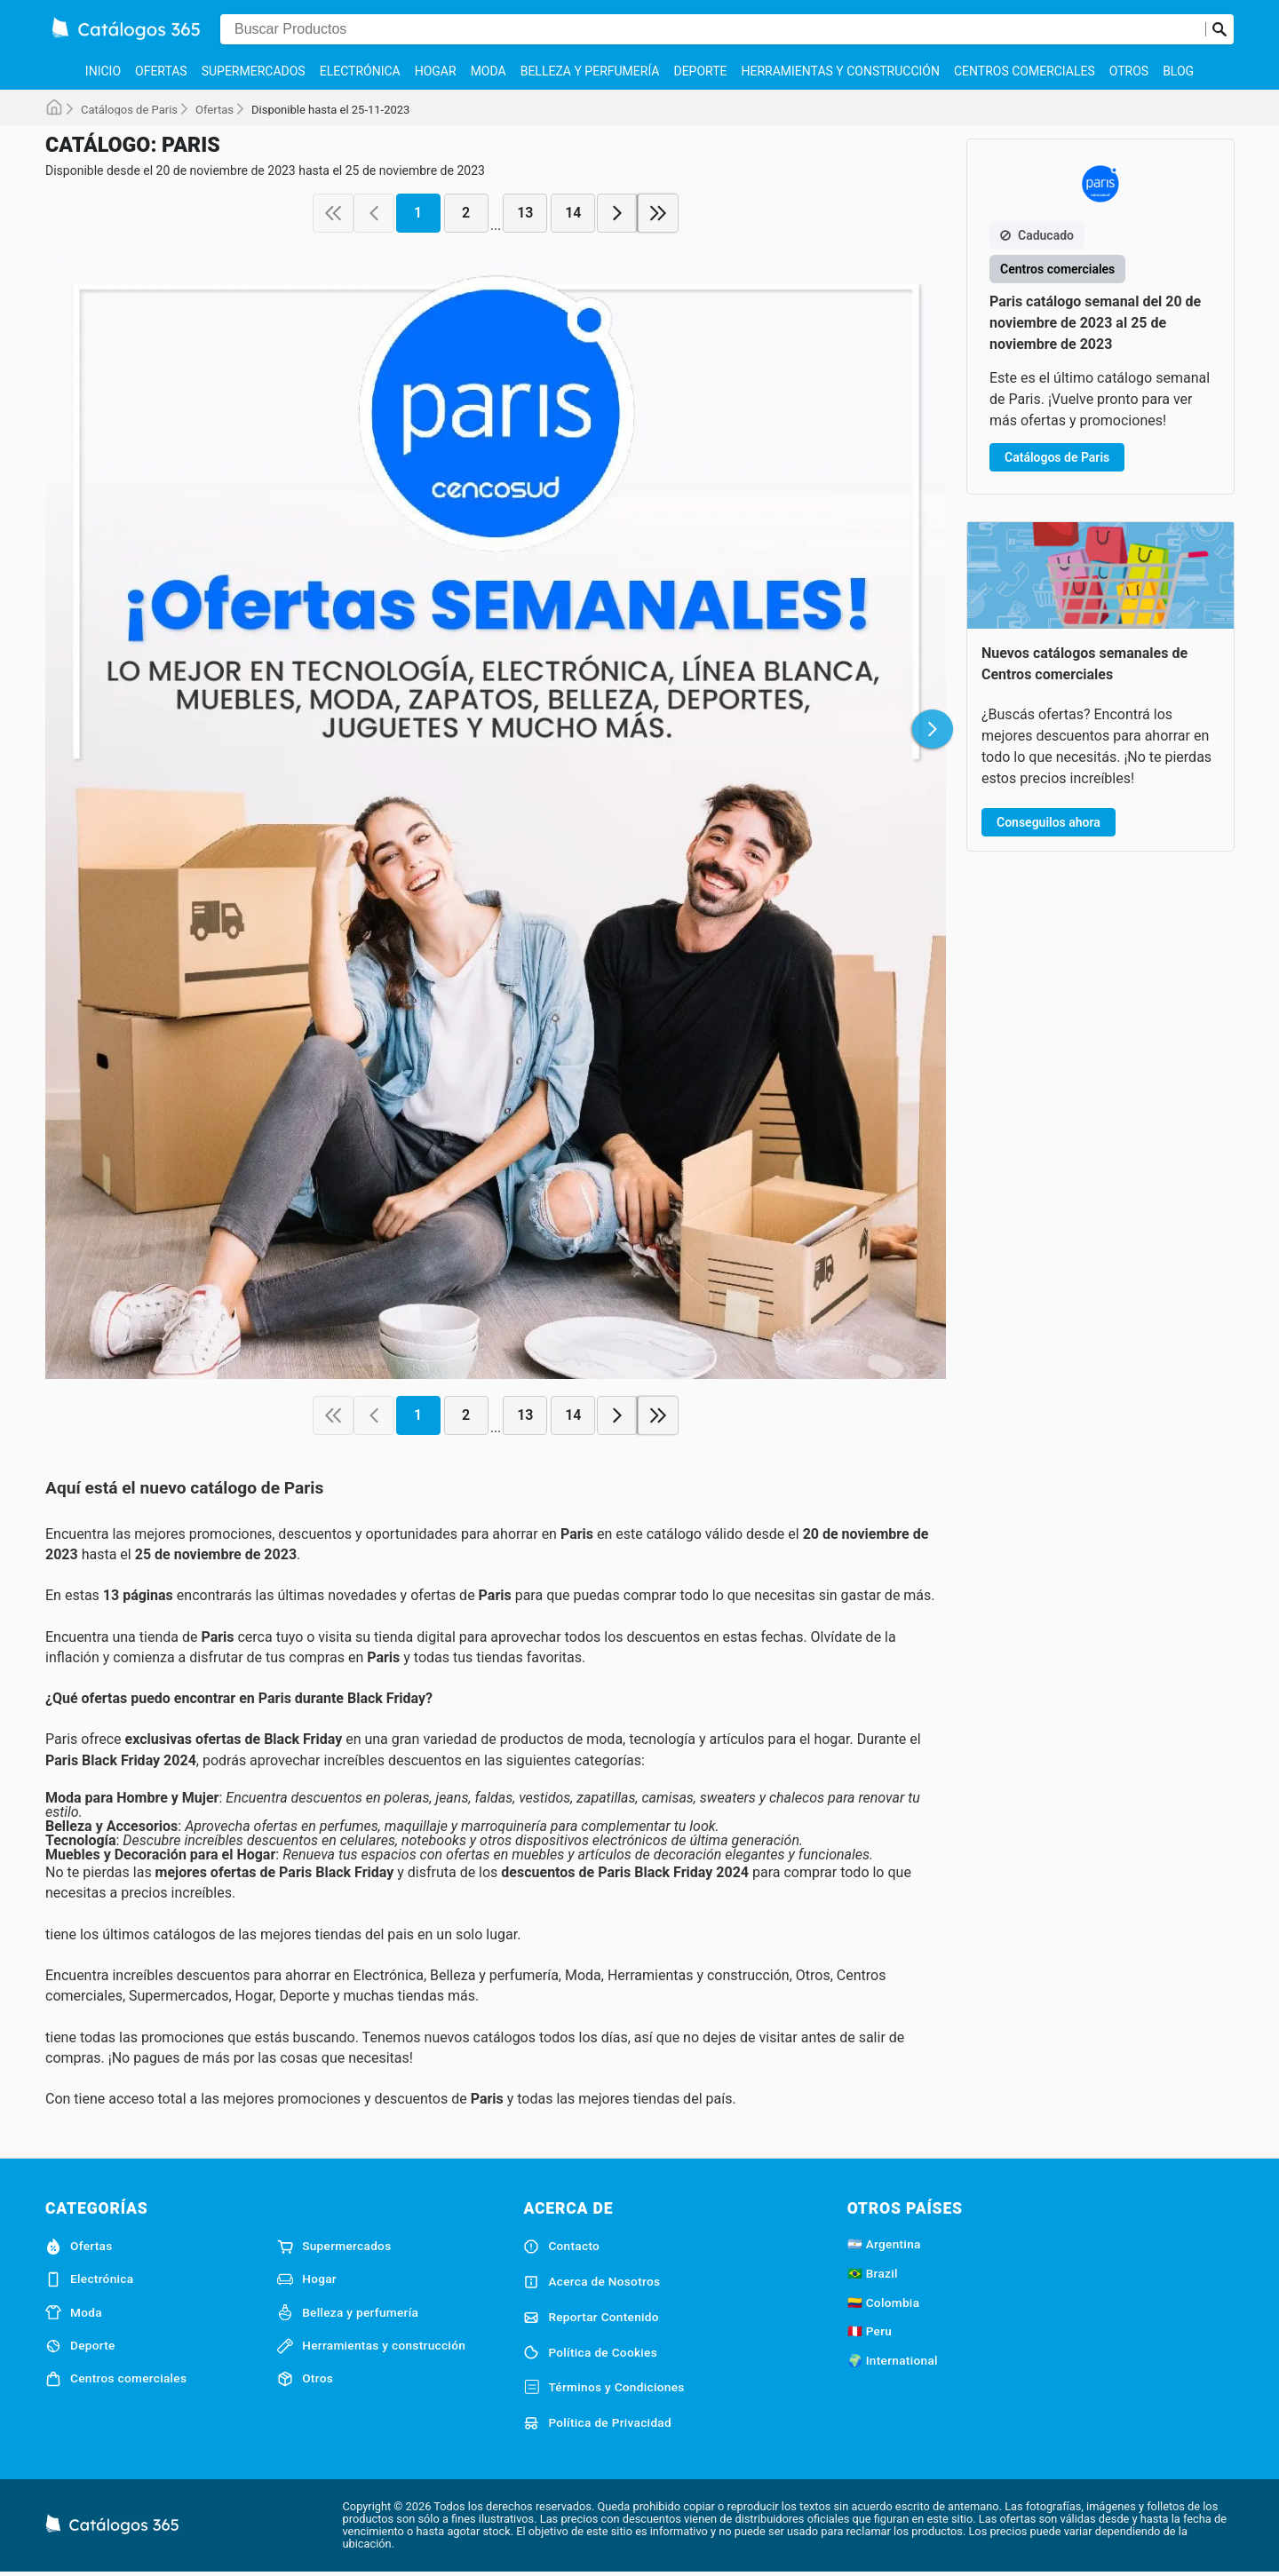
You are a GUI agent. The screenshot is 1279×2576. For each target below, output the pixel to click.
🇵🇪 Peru (870, 2331)
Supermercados (254, 71)
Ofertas (161, 71)
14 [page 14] (573, 212)
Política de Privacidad (597, 2423)
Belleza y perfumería (590, 71)
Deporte (700, 71)
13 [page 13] (525, 212)
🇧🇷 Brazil (872, 2273)
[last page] (658, 213)
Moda (488, 71)
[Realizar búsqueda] (1219, 29)
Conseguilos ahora (1048, 822)
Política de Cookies (590, 2352)
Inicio (103, 71)
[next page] (617, 213)
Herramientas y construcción (840, 71)
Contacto (561, 2247)
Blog (1178, 71)
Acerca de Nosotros (591, 2282)
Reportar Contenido (591, 2318)
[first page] (333, 213)
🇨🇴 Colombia (883, 2302)
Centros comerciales (1024, 71)
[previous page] (374, 213)
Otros (1128, 71)
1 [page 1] (418, 212)
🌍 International (892, 2360)
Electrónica (360, 71)
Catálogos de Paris (129, 109)
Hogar (436, 71)
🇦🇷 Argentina (884, 2244)
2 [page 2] (466, 212)
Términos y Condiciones (603, 2388)
